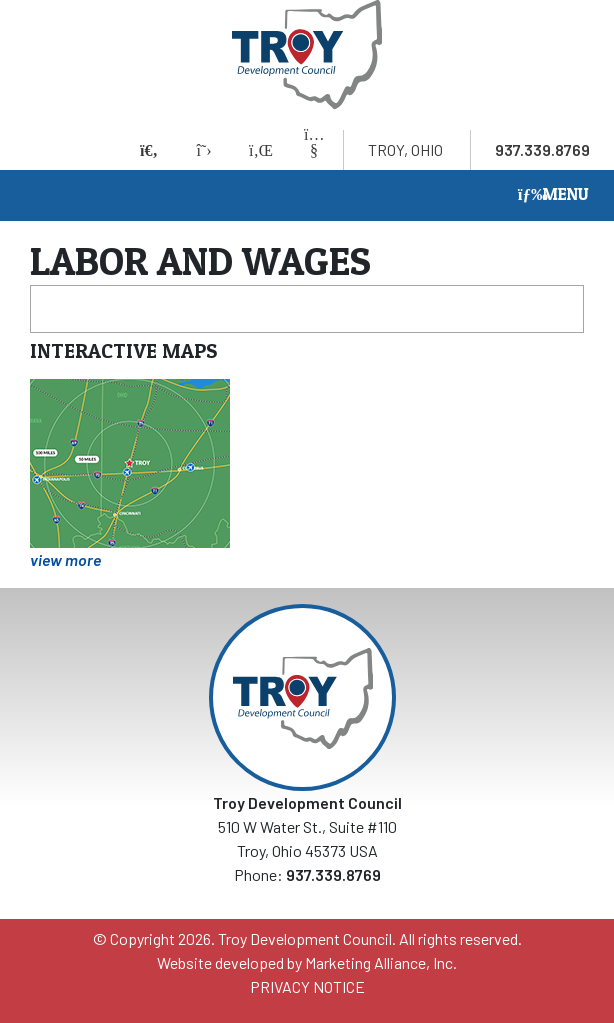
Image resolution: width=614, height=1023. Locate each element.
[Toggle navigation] (553, 195)
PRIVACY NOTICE (307, 986)
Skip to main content (0, 17)
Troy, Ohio (405, 149)
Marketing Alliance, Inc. (381, 962)
